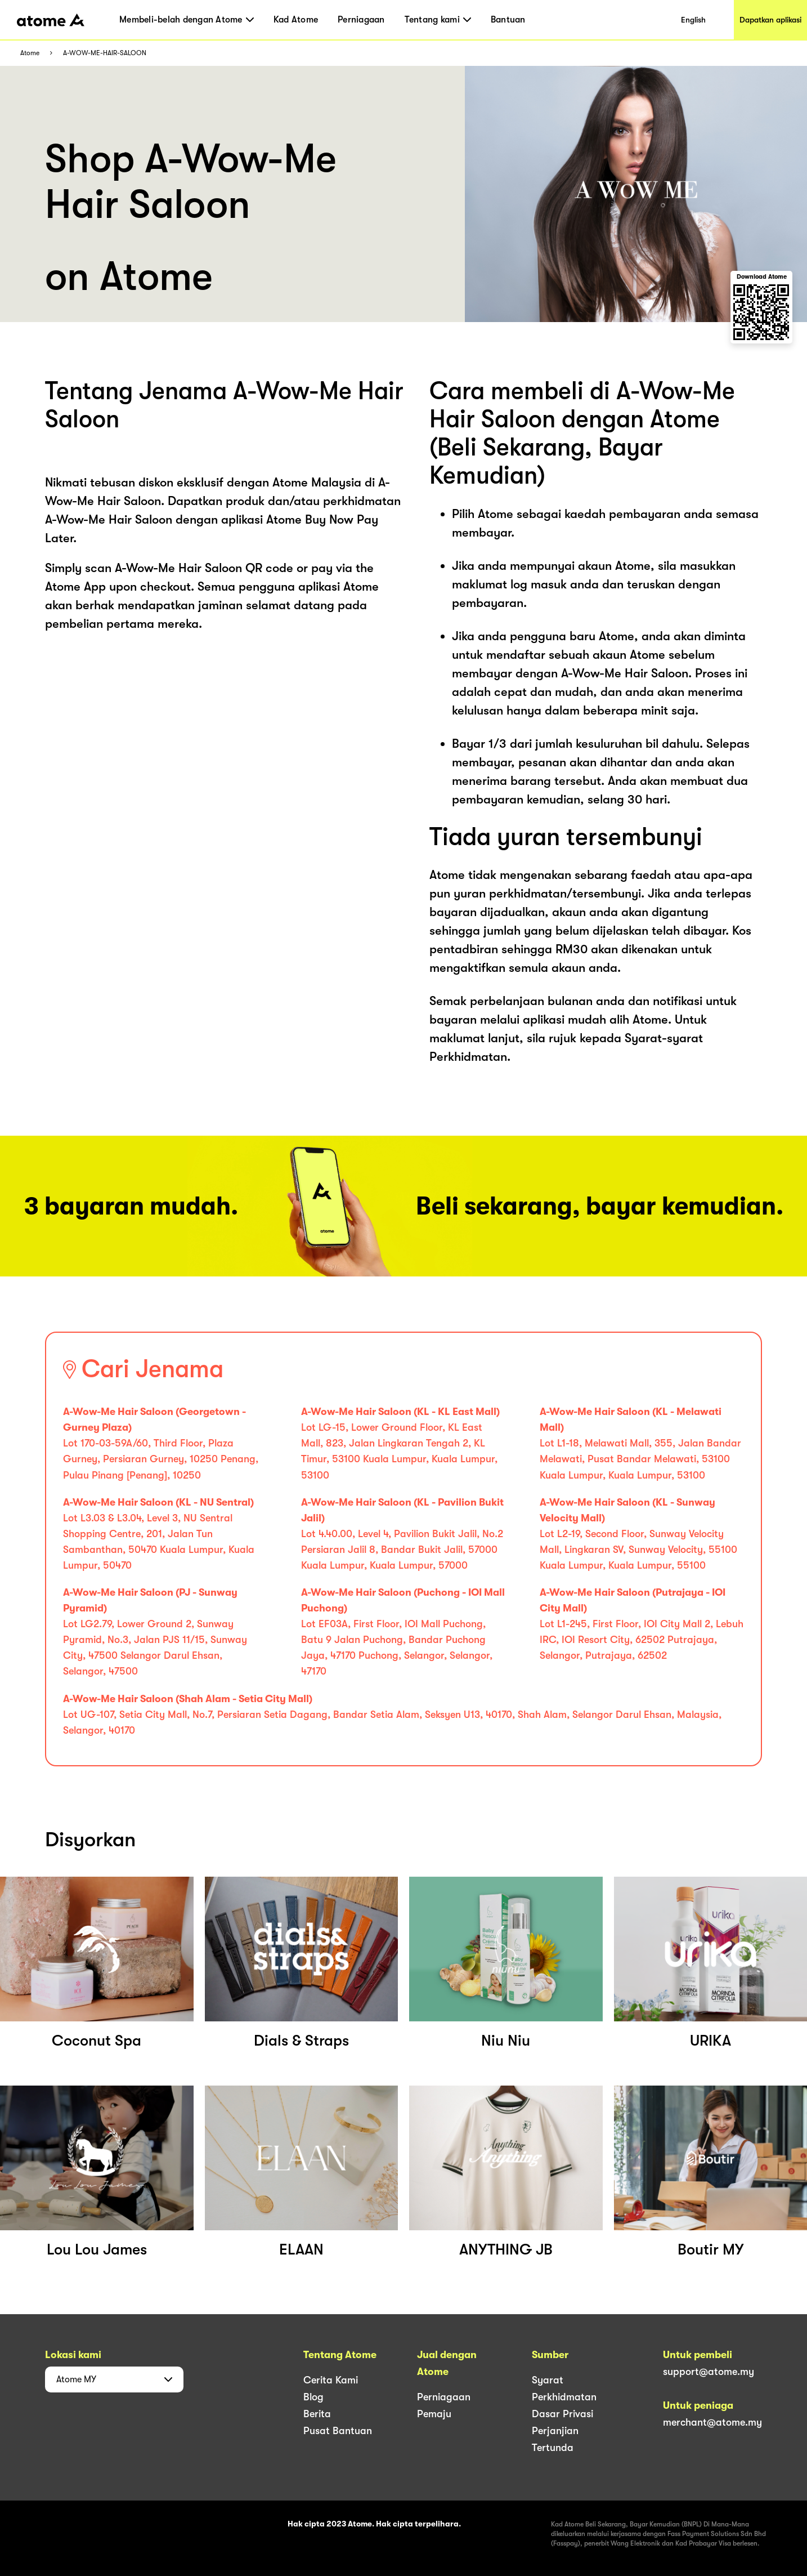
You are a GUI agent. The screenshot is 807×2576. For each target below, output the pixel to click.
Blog (313, 2397)
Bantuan (508, 20)
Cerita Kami (330, 2380)
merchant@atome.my (712, 2422)
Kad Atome (296, 20)
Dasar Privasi (562, 2413)
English (693, 19)
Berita (317, 2413)
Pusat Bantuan (337, 2430)
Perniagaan (361, 20)
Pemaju (434, 2413)
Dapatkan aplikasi (770, 19)
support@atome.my (708, 2371)
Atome (29, 53)
